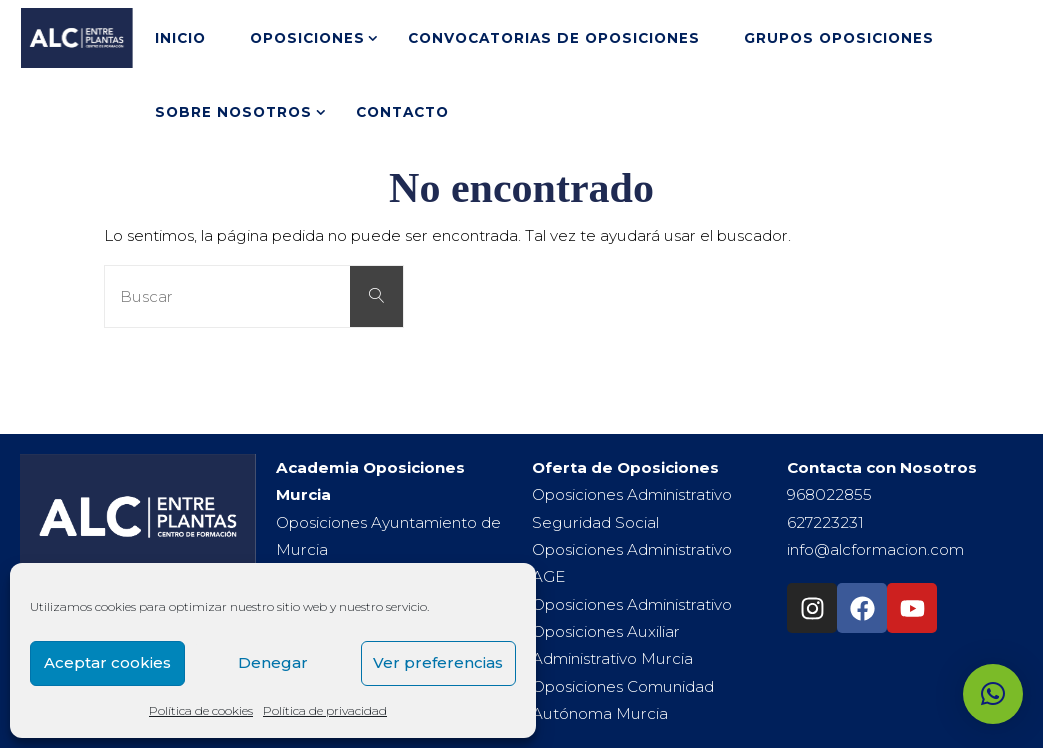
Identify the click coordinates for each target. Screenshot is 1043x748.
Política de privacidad (325, 710)
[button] (993, 694)
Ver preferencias (438, 662)
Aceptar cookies (107, 662)
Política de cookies (201, 710)
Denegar (273, 662)
